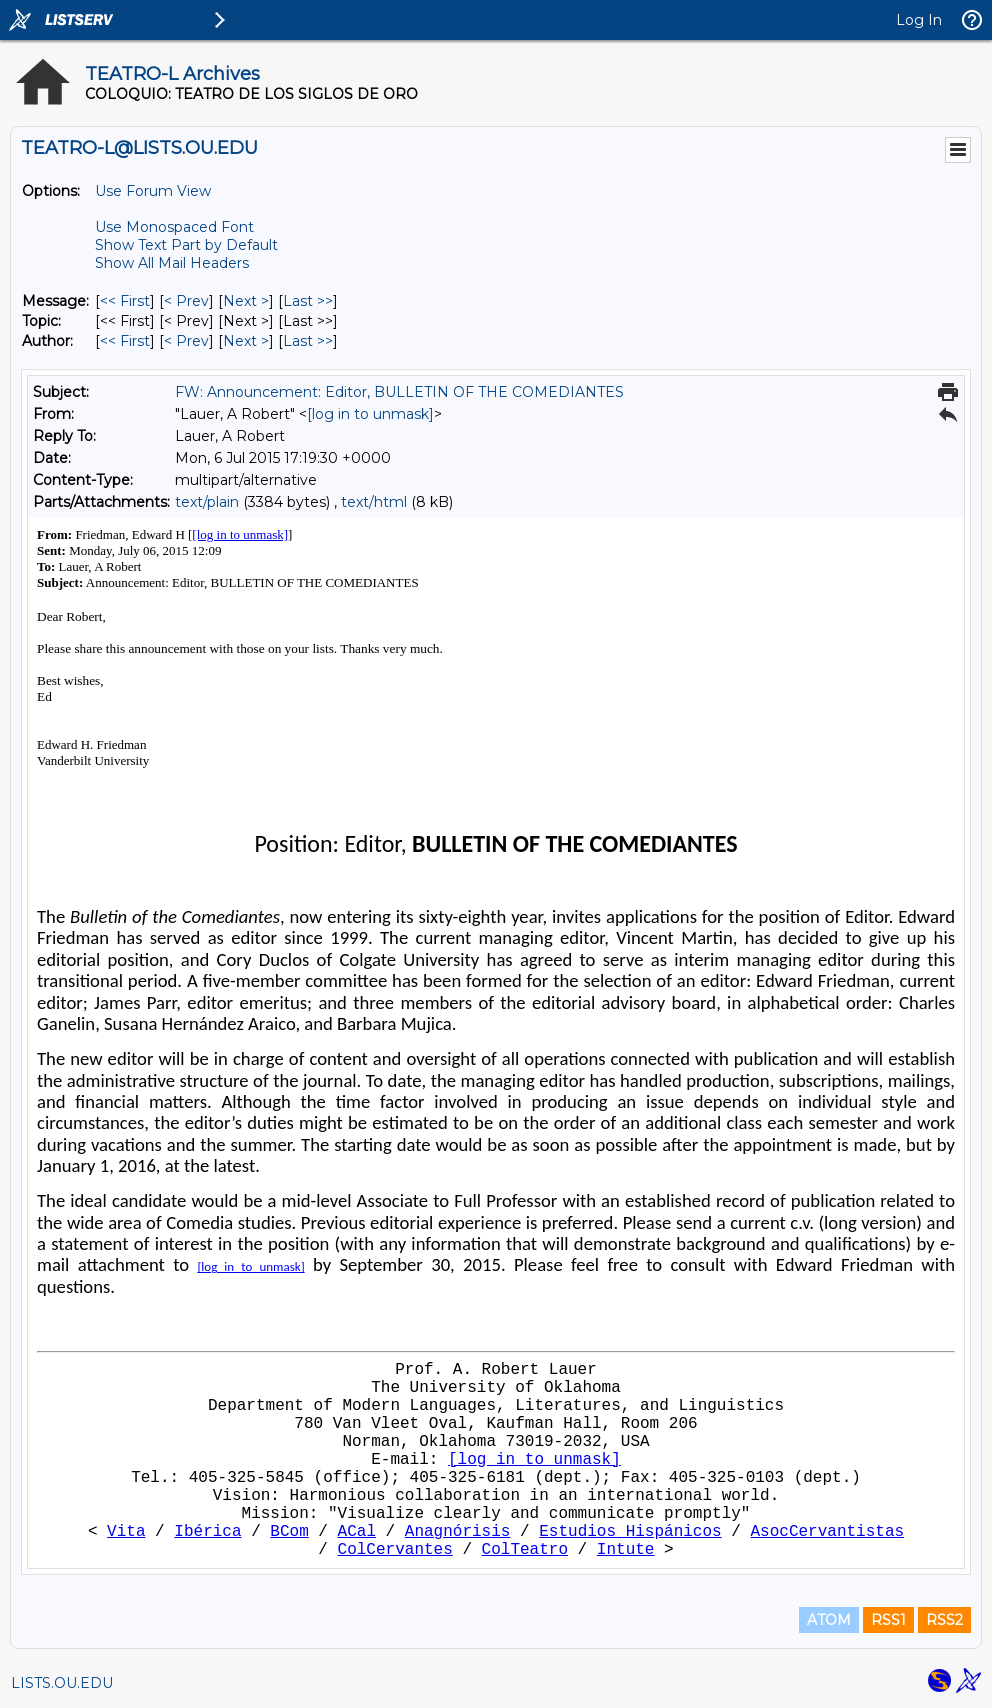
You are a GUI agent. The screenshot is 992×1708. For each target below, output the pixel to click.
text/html (374, 502)
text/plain (207, 502)
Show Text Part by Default (186, 245)
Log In (919, 20)
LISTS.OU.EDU (62, 1683)
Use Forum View (153, 191)
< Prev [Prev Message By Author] (186, 341)
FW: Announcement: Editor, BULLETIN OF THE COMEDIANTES (399, 392)
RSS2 (944, 1620)
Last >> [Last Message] (308, 301)
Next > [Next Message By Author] (246, 341)
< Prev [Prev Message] (186, 301)
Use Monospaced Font (174, 227)
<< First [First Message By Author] (125, 341)
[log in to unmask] (370, 414)
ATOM (829, 1620)
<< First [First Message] (125, 301)
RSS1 (888, 1620)
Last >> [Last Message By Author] (308, 341)
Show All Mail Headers (172, 263)
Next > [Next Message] (246, 301)
